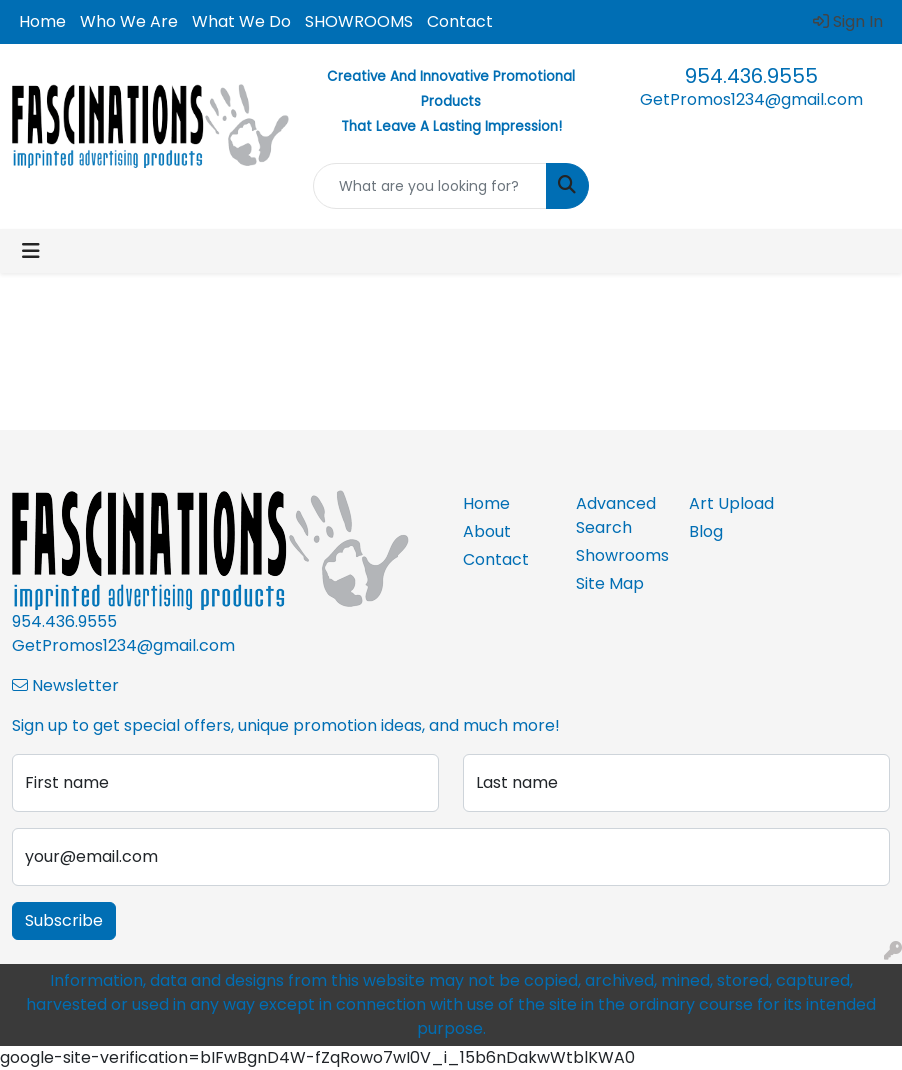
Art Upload (731, 503)
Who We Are (129, 21)
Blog (706, 531)
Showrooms (620, 555)
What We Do (241, 21)
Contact (460, 21)
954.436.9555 (751, 76)
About (487, 531)
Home (42, 21)
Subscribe (64, 920)
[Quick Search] (430, 186)
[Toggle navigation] (31, 251)
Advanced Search (616, 515)
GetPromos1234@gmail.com (751, 99)
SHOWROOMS (359, 21)
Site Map (610, 583)
